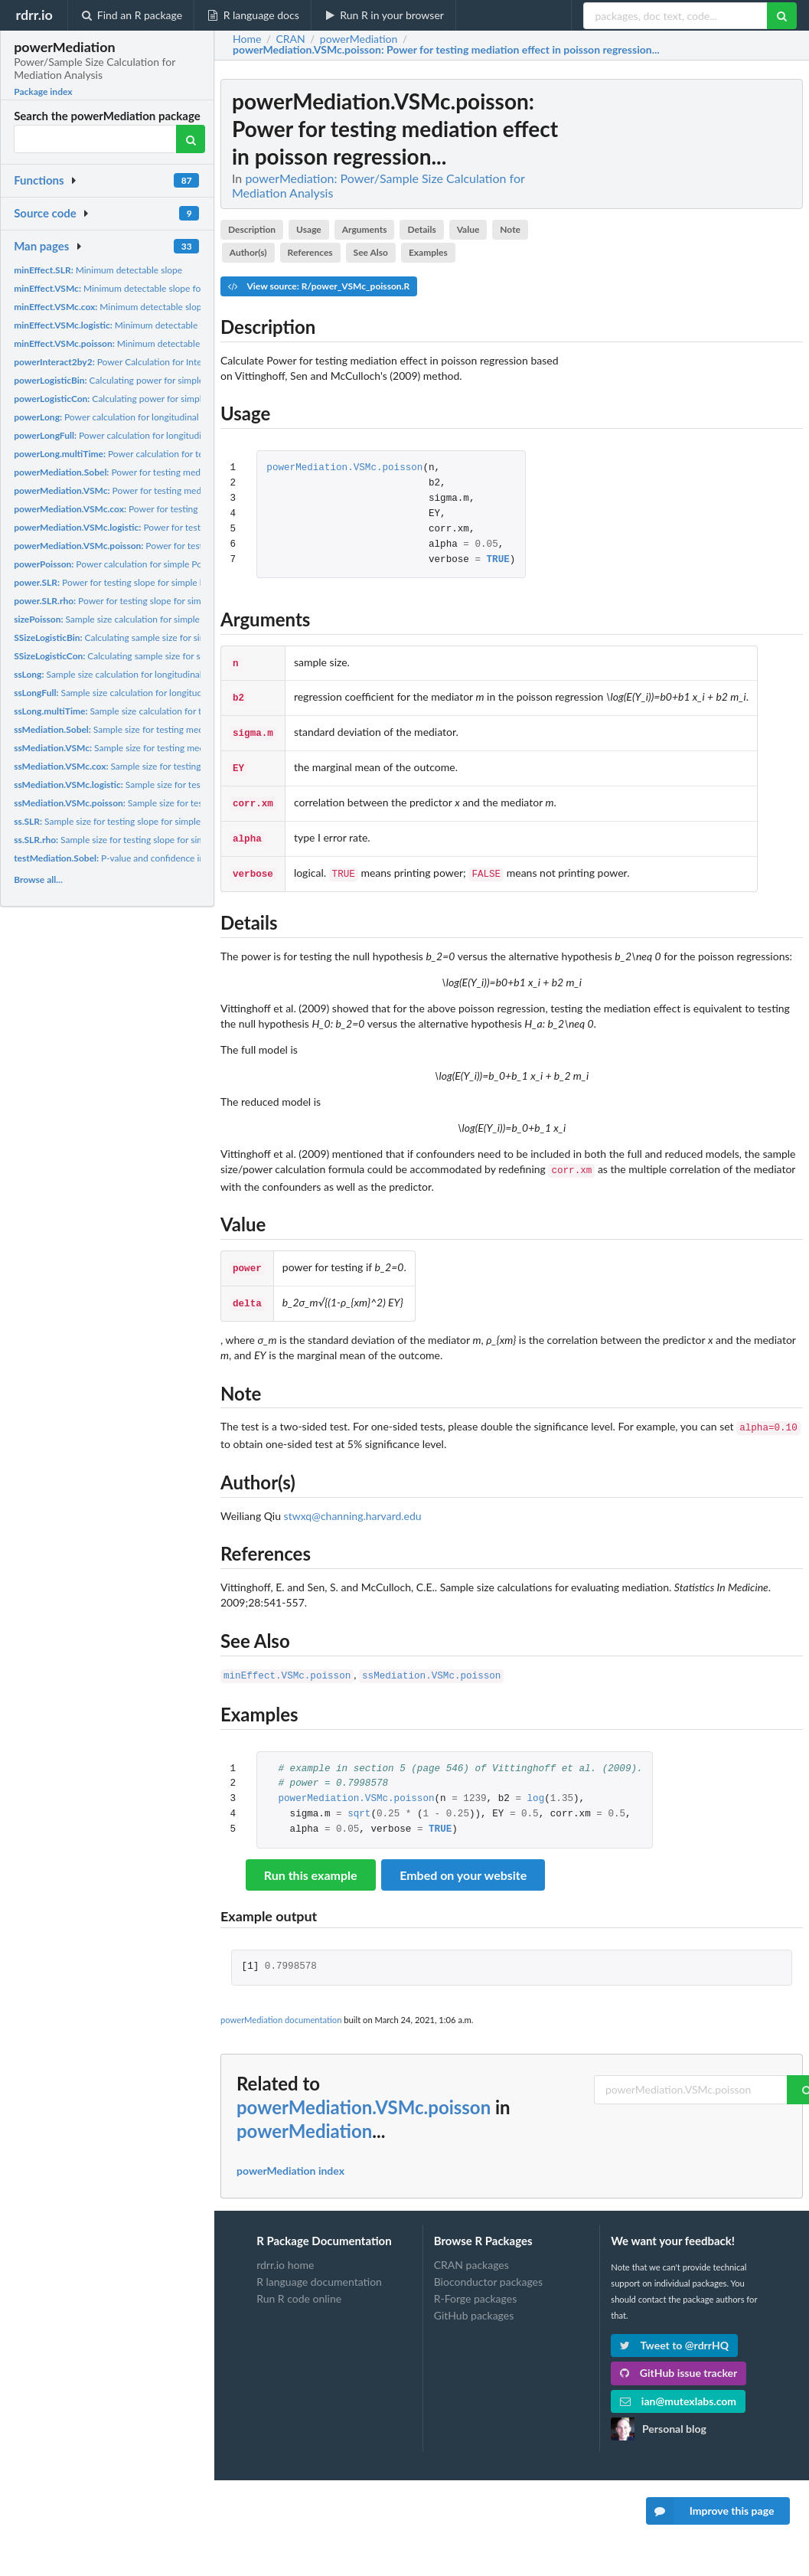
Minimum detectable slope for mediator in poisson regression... (191, 343)
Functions (39, 180)
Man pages (41, 246)
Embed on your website (463, 1856)
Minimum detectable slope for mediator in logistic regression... (189, 325)
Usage (308, 229)
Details (421, 229)
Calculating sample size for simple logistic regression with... (167, 637)
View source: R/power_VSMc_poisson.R (318, 286)
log (535, 1780)
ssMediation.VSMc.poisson (431, 1658)
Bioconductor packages (488, 2263)
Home (247, 39)
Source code (45, 213)
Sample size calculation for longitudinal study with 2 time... (147, 674)
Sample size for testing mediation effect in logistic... (172, 784)
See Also (371, 252)
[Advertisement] (688, 308)
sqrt (358, 1796)
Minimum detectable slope (98, 270)
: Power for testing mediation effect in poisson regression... (446, 49)
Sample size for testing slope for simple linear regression (141, 821)
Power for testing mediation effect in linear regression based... (187, 490)
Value (468, 229)
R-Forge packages (475, 2280)
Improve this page (710, 2511)
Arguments (364, 229)
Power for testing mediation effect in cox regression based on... (197, 509)
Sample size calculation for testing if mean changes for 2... (167, 711)
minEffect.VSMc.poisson (287, 1658)
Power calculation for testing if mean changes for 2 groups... (180, 453)
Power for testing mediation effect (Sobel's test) (158, 472)
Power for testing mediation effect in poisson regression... (195, 545)
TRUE (498, 560)
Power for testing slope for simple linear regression (139, 582)
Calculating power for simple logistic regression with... (160, 398)
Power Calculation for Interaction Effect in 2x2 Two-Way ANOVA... (189, 362)
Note (510, 229)
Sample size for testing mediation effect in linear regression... (175, 748)
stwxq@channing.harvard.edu (353, 1498)
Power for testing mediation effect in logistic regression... (192, 527)
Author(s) (248, 252)
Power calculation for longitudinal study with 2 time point (154, 417)
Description (252, 229)
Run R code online (298, 2280)
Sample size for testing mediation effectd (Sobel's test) (162, 729)
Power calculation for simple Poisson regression (140, 564)
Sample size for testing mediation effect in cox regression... (179, 766)
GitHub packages (474, 2296)
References (310, 252)
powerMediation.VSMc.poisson (344, 468)
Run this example (310, 1856)
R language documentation (319, 2263)
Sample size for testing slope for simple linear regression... (152, 839)
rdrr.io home (285, 2247)
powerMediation (304, 2112)
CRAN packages (471, 2247)
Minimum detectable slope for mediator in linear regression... (170, 288)
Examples (428, 252)
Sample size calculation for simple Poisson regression (145, 619)
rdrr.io (33, 14)
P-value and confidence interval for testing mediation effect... (180, 858)
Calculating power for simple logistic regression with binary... (172, 380)
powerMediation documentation (280, 2001)
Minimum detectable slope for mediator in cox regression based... (187, 306)
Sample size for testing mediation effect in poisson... (175, 803)
